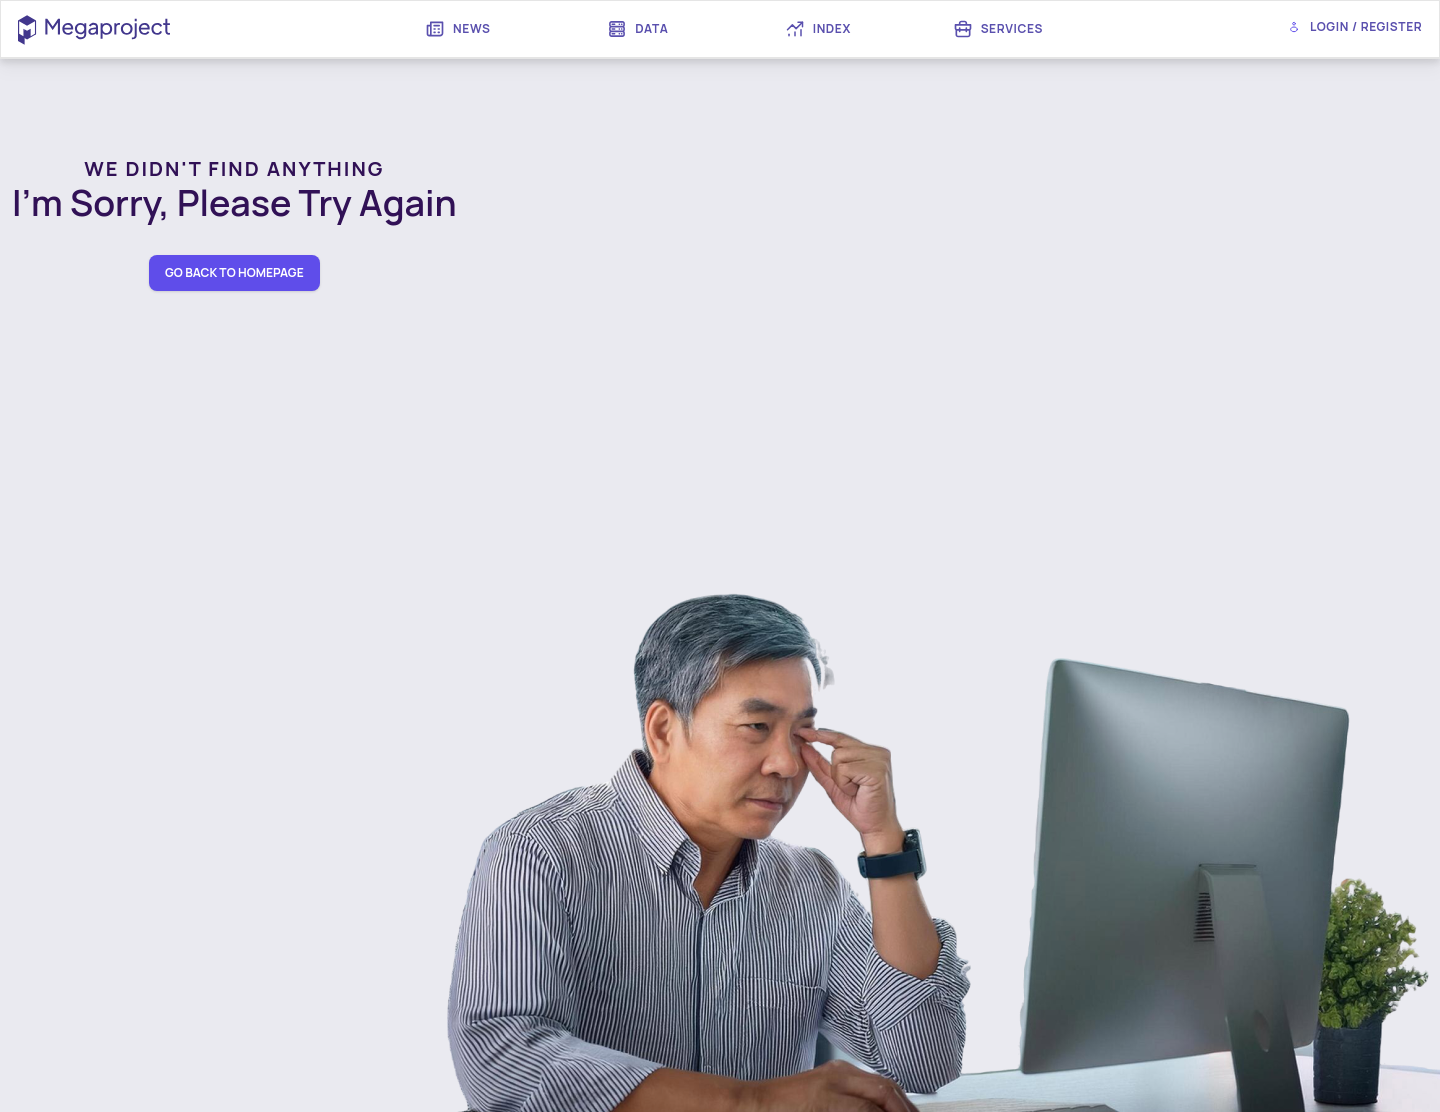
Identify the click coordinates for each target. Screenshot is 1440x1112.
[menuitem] (458, 29)
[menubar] (728, 29)
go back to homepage (234, 272)
